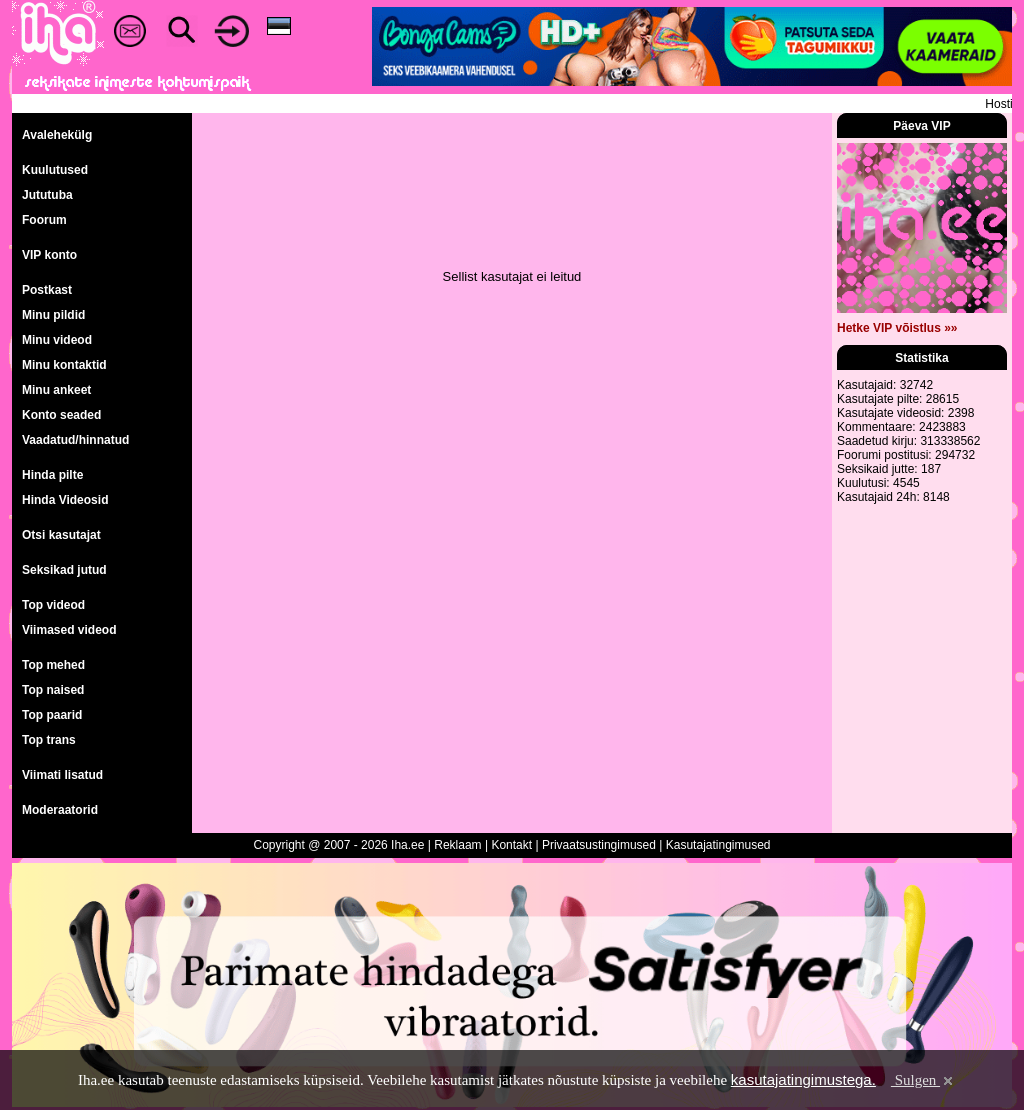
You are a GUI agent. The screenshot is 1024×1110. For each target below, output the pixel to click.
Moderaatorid (60, 810)
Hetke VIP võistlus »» (897, 328)
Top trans (49, 740)
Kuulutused (55, 170)
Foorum (44, 220)
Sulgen (923, 1080)
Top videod (53, 605)
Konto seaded (61, 415)
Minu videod (57, 340)
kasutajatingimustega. (803, 1079)
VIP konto (49, 255)
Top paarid (52, 715)
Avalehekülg (57, 135)
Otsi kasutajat (61, 535)
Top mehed (53, 665)
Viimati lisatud (62, 775)
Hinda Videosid (65, 500)
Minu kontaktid (64, 365)
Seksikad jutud (64, 570)
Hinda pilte (52, 475)
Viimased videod (69, 630)
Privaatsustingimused (599, 845)
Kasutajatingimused (718, 845)
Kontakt (511, 845)
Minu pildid (53, 315)
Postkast (47, 290)
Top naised (53, 690)
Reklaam (457, 845)
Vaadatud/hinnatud (75, 440)
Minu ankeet (56, 390)
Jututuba (47, 195)
